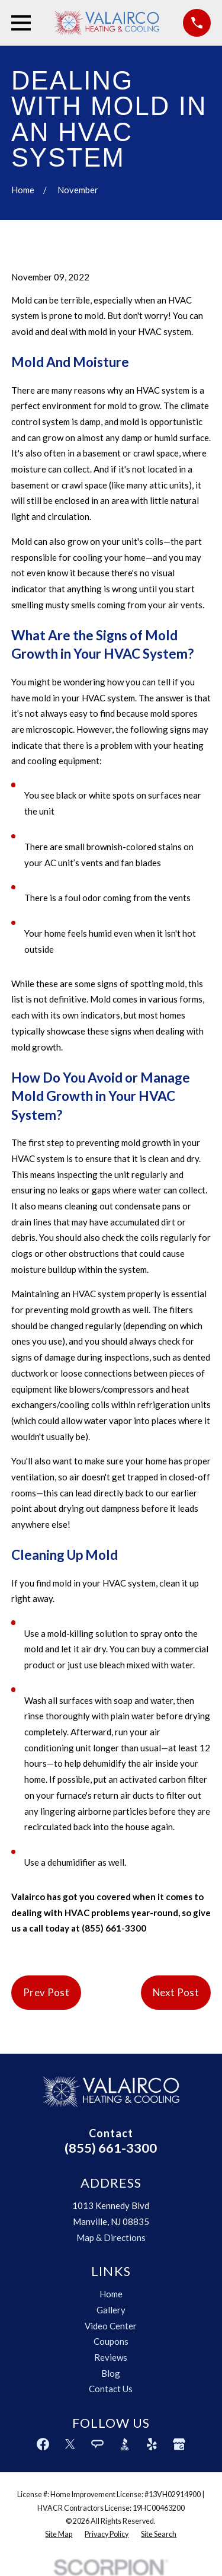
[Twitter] (70, 2444)
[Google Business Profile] (179, 2444)
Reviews (110, 2357)
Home (111, 2293)
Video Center (111, 2325)
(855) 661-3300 (111, 2148)
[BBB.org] (124, 2444)
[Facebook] (43, 2444)
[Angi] (97, 2444)
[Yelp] (152, 2444)
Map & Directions (111, 2237)
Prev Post (46, 1992)
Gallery (111, 2309)
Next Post (176, 1992)
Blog (110, 2373)
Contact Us (111, 2388)
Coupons (111, 2341)
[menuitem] (58, 2534)
